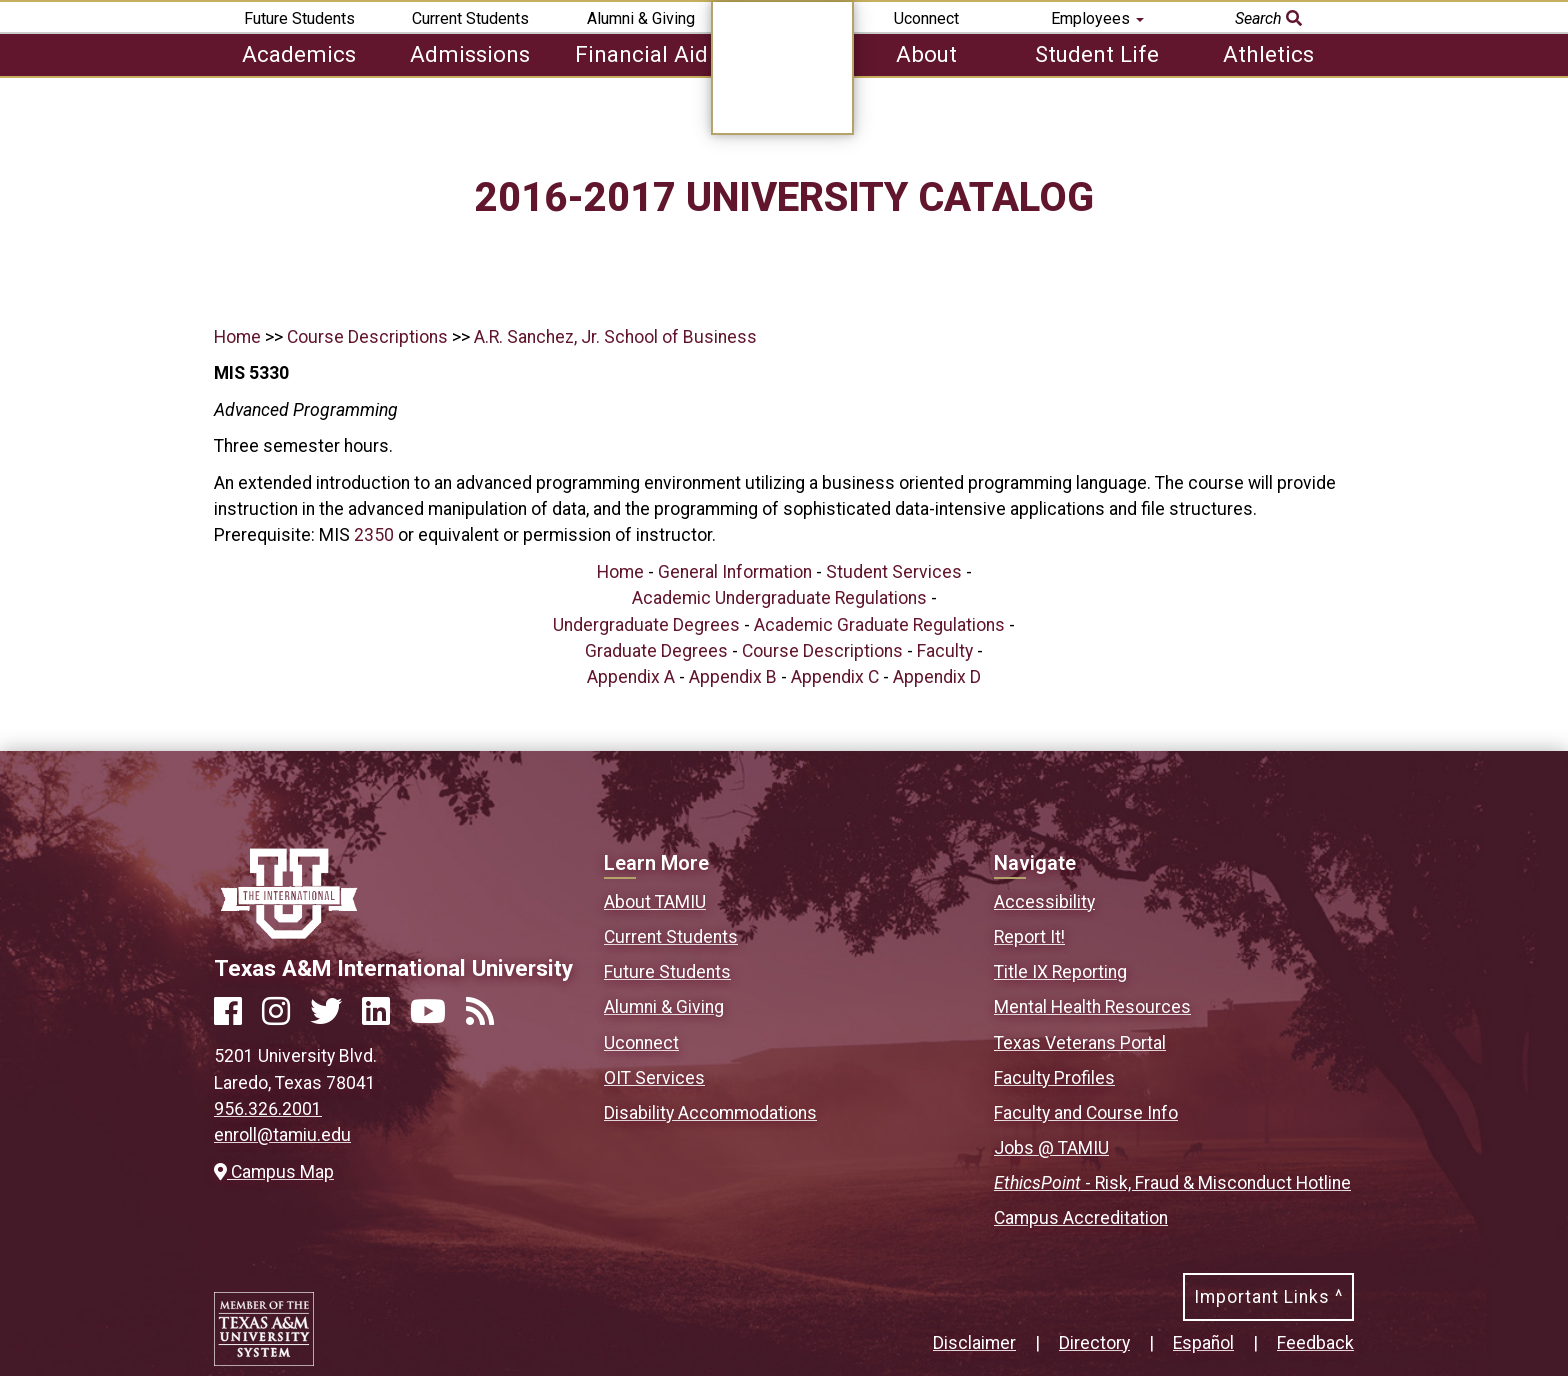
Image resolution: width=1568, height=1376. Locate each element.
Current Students (470, 18)
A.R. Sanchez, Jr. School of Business (615, 337)
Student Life (1097, 54)
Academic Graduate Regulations (879, 625)
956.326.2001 (268, 1109)
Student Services (894, 572)
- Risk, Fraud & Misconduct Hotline (1172, 1183)
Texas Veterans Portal (1080, 1043)
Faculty (945, 651)
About (926, 54)
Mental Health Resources (1092, 1007)
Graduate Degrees (656, 651)
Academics (299, 54)
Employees (1097, 18)
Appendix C (835, 677)
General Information (735, 572)
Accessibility (1044, 902)
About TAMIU (655, 902)
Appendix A (631, 677)
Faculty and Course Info (1086, 1113)
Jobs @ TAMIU (1051, 1148)
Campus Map (274, 1172)
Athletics (1268, 54)
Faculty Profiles (1054, 1078)
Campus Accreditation (1081, 1218)
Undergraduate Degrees (646, 625)
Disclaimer (974, 1343)
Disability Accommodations (710, 1113)
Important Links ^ (1268, 1297)
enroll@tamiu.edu (282, 1135)
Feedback (1315, 1343)
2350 (374, 535)
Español (1203, 1343)
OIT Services (654, 1078)
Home (237, 337)
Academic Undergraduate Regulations (779, 598)
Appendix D (937, 677)
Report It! (1029, 937)
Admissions (470, 54)
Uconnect (926, 18)
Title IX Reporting (1060, 972)
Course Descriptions (367, 337)
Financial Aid (641, 54)
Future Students (299, 18)
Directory (1094, 1343)
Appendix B (733, 677)
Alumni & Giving (641, 18)
